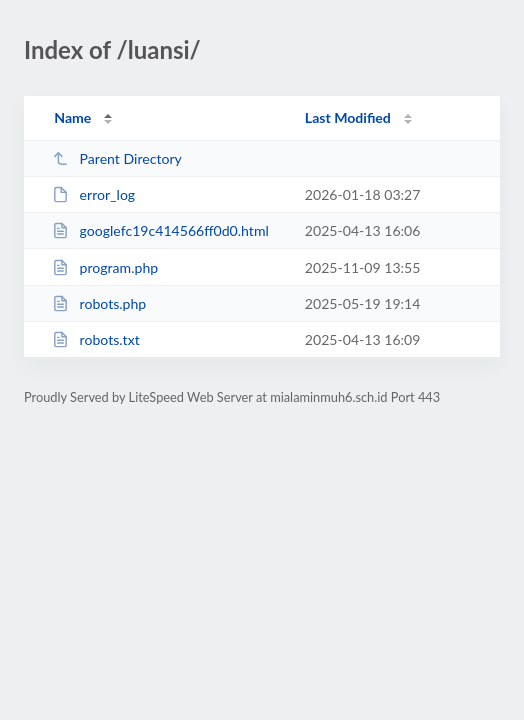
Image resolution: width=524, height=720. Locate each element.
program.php (105, 267)
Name (72, 117)
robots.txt (96, 339)
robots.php (99, 303)
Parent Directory (117, 158)
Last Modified (348, 117)
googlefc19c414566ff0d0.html (160, 230)
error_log (93, 194)
